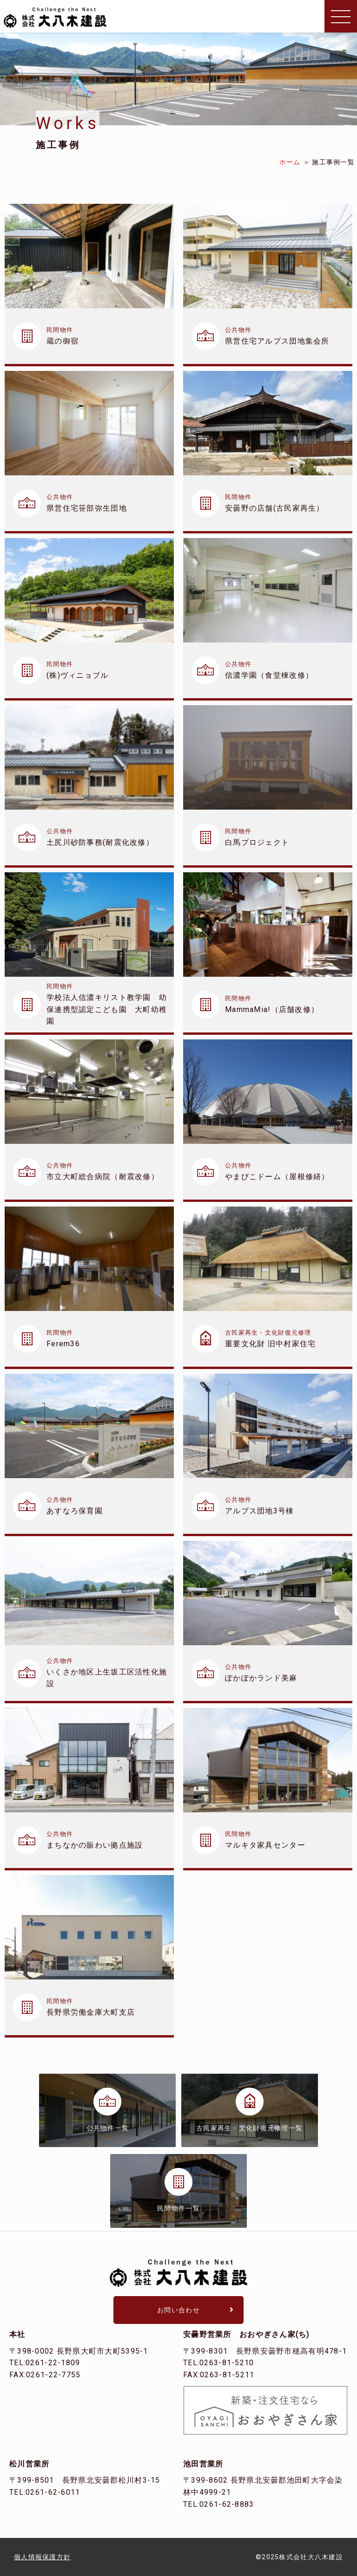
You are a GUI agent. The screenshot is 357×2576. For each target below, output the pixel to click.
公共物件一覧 (107, 2128)
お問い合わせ (178, 2310)
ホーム (290, 162)
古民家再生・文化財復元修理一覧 (249, 2128)
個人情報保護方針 (42, 2557)
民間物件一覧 (178, 2208)
